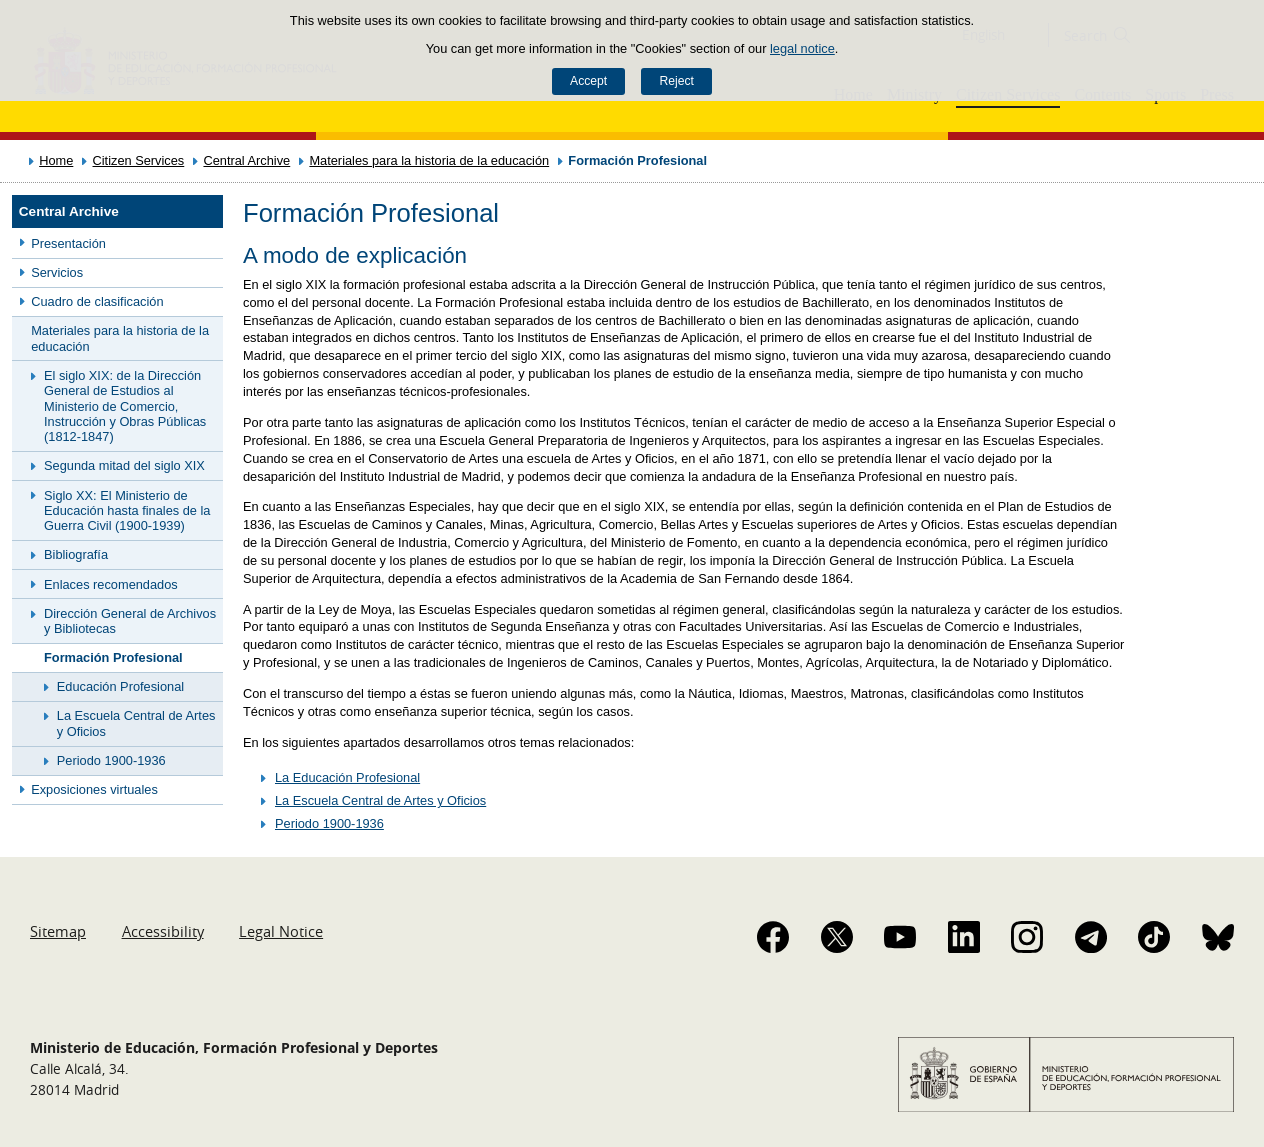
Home (56, 160)
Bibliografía (76, 554)
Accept (588, 81)
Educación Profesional (120, 686)
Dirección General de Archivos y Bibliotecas (130, 621)
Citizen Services (139, 160)
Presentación (68, 243)
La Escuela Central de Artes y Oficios (136, 723)
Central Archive (246, 160)
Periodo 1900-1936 (111, 760)
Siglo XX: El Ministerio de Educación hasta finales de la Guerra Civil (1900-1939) (127, 511)
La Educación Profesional (347, 777)
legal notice (802, 48)
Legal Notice (281, 931)
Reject (676, 81)
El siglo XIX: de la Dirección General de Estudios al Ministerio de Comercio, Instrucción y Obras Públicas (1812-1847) (125, 406)
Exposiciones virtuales (94, 789)
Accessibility (163, 931)
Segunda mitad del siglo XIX (124, 465)
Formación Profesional (113, 657)
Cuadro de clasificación (97, 301)
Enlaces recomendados (111, 584)
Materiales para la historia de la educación (429, 160)
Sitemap (58, 931)
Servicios (57, 272)
